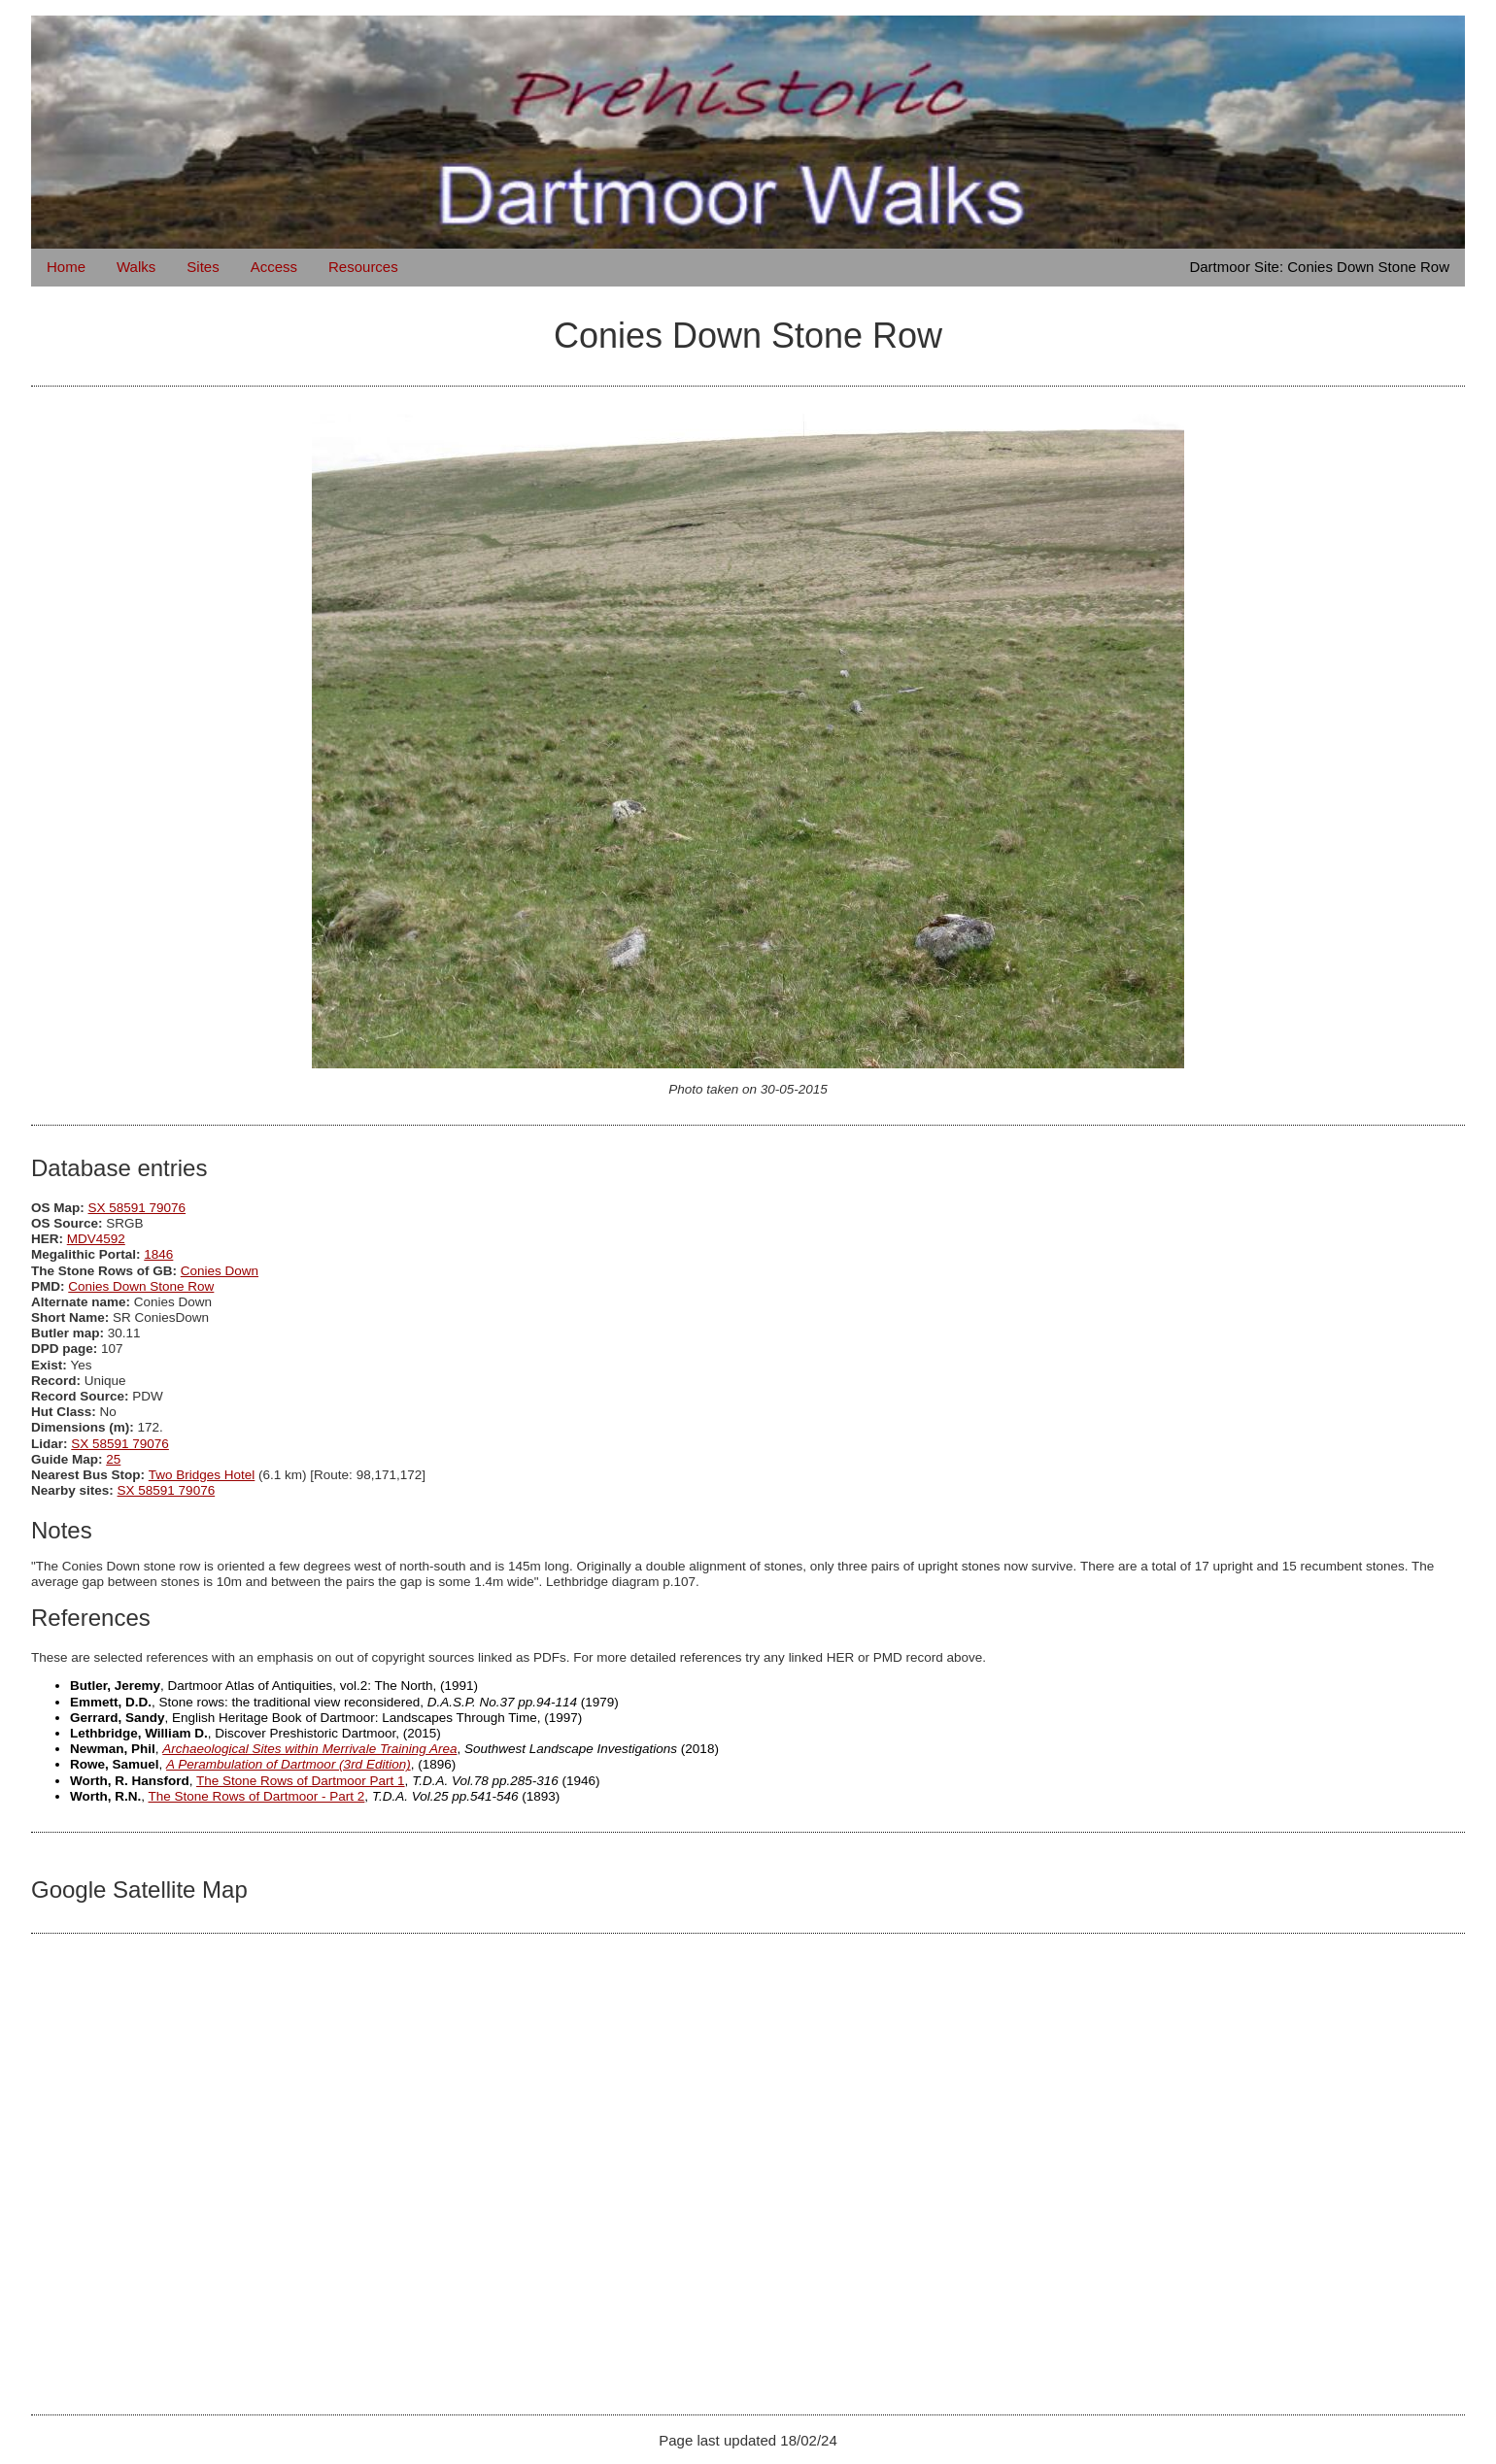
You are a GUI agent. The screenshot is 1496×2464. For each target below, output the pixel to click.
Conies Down (219, 1271)
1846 (158, 1254)
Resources (363, 266)
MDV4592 (96, 1239)
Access (274, 266)
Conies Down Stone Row (141, 1286)
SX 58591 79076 (137, 1207)
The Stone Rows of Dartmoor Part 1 (300, 1780)
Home (66, 266)
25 (113, 1459)
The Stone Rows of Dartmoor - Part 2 (257, 1796)
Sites (203, 266)
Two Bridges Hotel (202, 1475)
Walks (136, 266)
